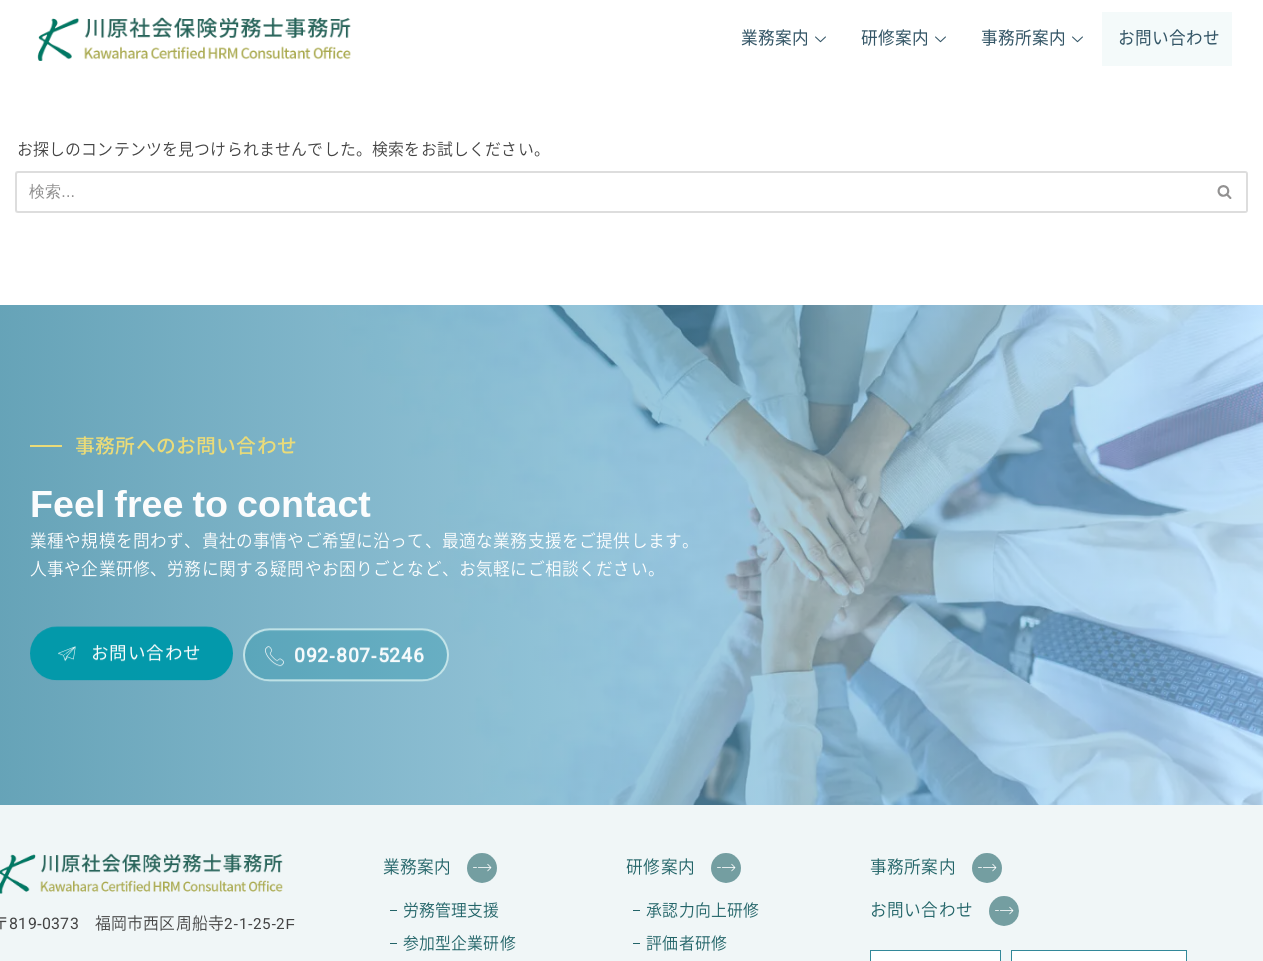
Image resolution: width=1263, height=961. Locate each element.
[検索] (609, 192)
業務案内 (786, 39)
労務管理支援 (451, 911)
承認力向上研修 (702, 911)
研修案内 (906, 39)
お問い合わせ (1169, 39)
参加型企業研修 (459, 944)
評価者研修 (686, 944)
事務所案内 (1034, 39)
